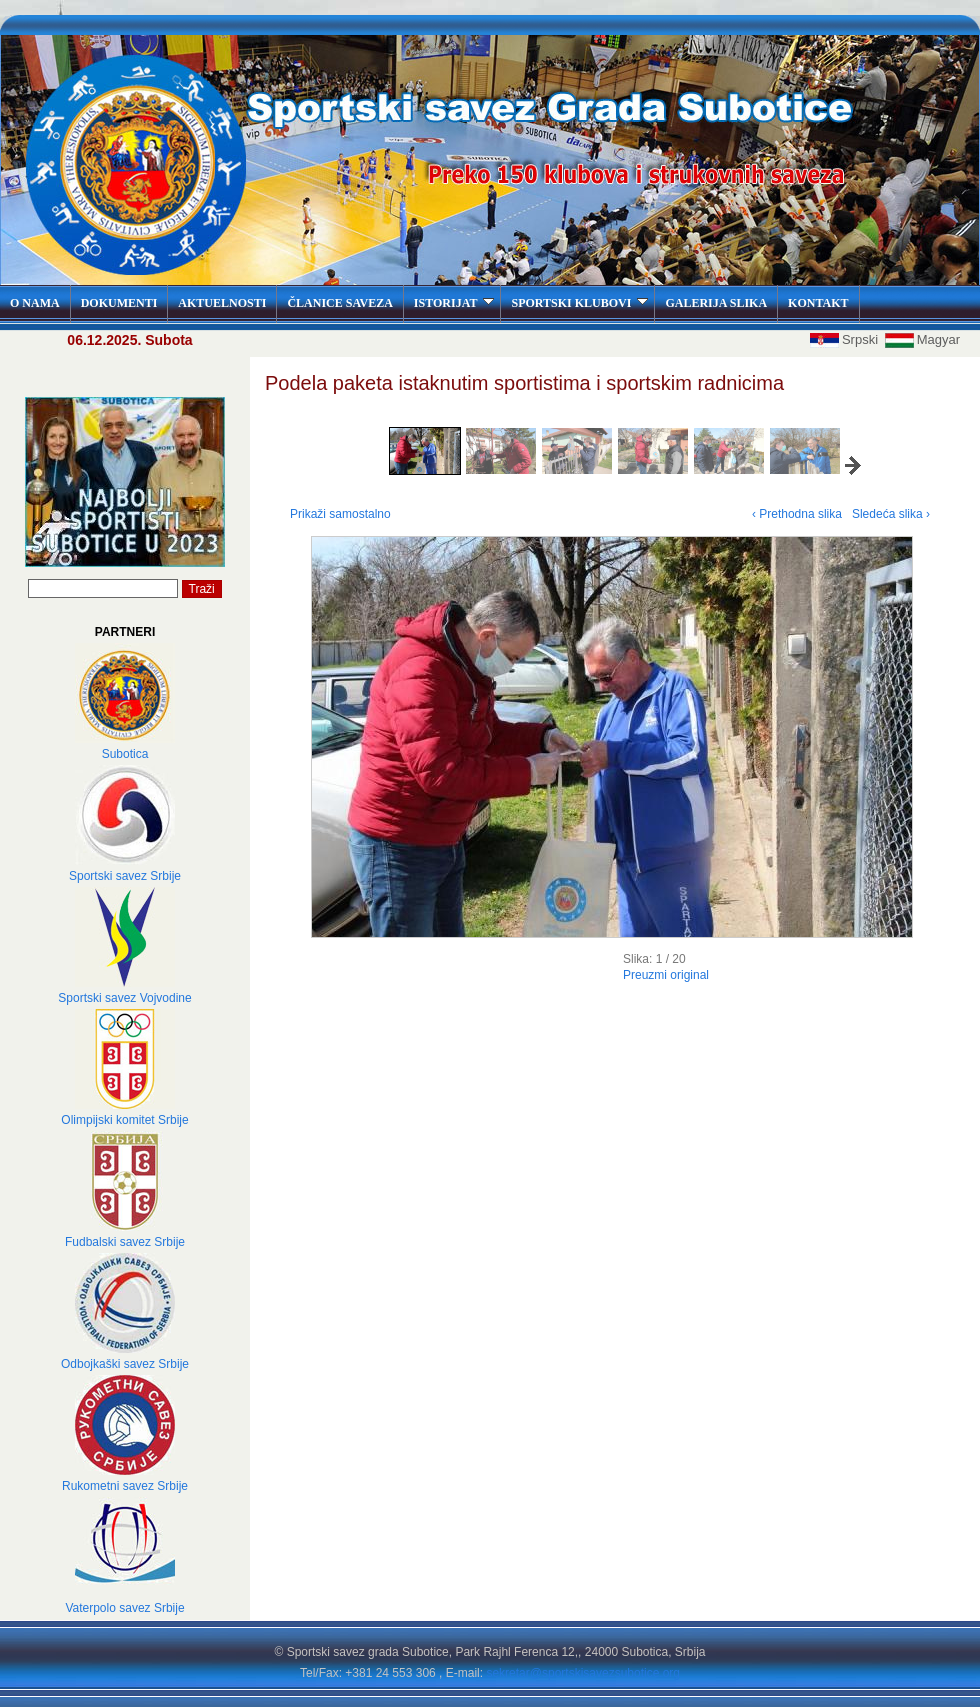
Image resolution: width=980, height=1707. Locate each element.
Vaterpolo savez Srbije (124, 1608)
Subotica (125, 754)
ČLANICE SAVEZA (339, 303)
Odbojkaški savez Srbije (125, 1364)
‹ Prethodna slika (797, 514)
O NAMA (35, 303)
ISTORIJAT (454, 303)
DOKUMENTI (119, 303)
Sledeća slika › (891, 514)
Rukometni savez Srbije (125, 1486)
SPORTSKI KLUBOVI (579, 303)
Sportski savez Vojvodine (124, 998)
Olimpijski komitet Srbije (124, 1120)
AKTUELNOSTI (222, 303)
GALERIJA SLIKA (716, 303)
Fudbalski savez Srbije (125, 1242)
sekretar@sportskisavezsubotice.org (583, 1673)
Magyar (922, 339)
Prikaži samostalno (340, 514)
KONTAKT (818, 303)
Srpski (846, 339)
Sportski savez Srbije (125, 876)
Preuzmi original (666, 975)
